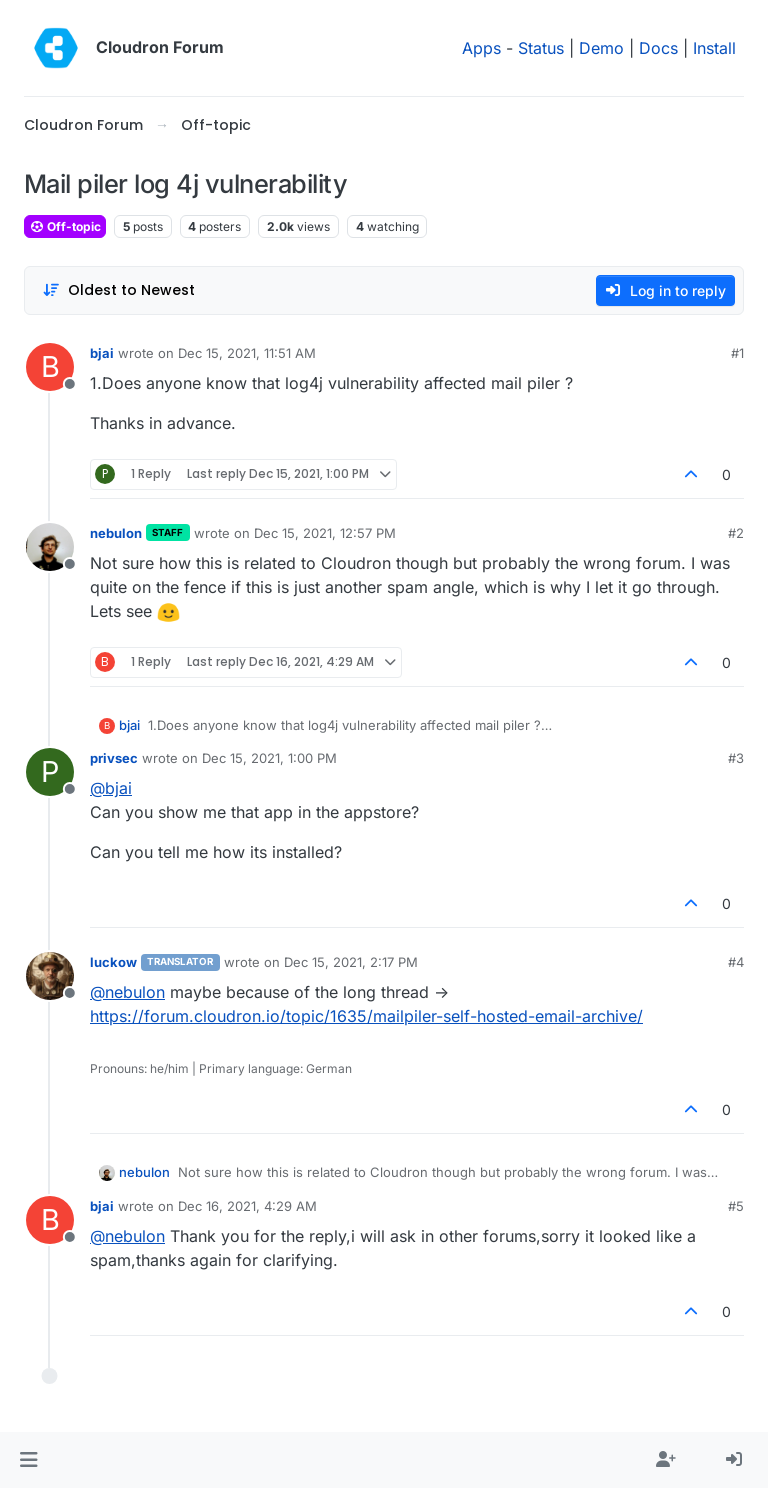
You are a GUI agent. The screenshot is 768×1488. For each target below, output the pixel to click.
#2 (736, 533)
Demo (601, 48)
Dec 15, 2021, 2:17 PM (351, 962)
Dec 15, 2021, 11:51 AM (247, 353)
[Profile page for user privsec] (50, 772)
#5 (736, 1206)
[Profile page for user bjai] (50, 367)
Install (714, 48)
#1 (737, 353)
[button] (28, 1460)
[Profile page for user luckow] (50, 976)
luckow (113, 962)
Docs (658, 48)
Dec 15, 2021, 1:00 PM (269, 758)
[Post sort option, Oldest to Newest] (118, 290)
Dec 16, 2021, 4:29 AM (247, 1206)
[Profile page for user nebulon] (50, 547)
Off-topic (65, 226)
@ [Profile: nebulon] (127, 992)
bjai (102, 353)
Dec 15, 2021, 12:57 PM (325, 533)
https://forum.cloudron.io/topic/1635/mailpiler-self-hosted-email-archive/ (366, 1016)
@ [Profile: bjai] (111, 788)
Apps (481, 48)
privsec (114, 758)
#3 (736, 758)
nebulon (116, 533)
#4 (736, 962)
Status (541, 48)
